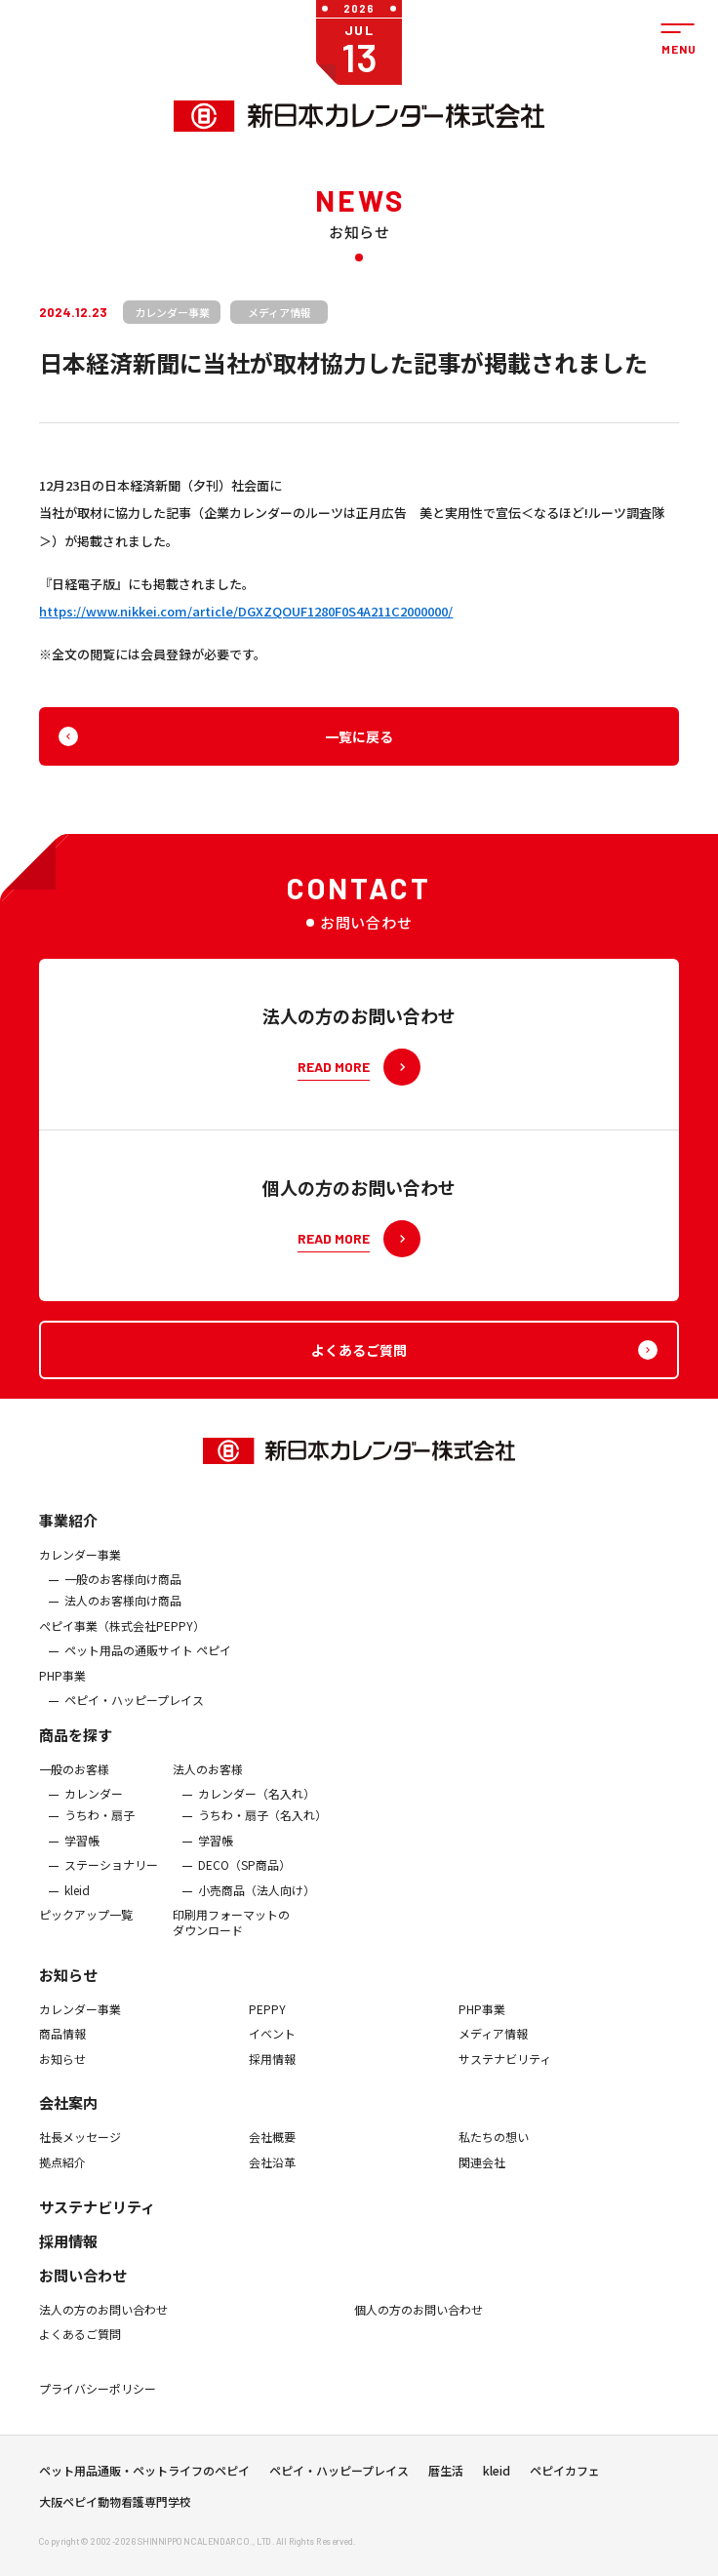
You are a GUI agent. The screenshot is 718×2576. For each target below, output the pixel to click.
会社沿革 (272, 2173)
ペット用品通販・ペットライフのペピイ (144, 2476)
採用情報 (272, 2069)
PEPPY (267, 2019)
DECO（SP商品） (244, 1875)
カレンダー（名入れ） (256, 1804)
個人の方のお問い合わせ (418, 2319)
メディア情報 (493, 2044)
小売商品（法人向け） (256, 1900)
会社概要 (272, 2148)
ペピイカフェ (565, 2476)
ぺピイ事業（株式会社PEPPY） (122, 1636)
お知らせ (68, 1984)
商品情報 (62, 2044)
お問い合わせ (83, 2285)
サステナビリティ (505, 2069)
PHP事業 (62, 1685)
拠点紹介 (62, 2173)
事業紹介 (68, 1530)
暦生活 (445, 2476)
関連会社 (482, 2173)
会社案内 (68, 2113)
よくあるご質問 (80, 2345)
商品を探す (75, 1744)
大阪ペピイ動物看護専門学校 (115, 2508)
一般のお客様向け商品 (122, 1590)
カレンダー (93, 1804)
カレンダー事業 (80, 1564)
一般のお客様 (74, 1779)
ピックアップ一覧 (86, 1925)
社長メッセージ (80, 2148)
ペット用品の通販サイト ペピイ (147, 1661)
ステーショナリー (111, 1875)
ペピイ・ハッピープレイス (134, 1711)
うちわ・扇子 (99, 1826)
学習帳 (82, 1850)
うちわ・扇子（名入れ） (262, 1826)
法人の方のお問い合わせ (103, 2319)
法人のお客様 (208, 1779)
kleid (77, 1900)
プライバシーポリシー (97, 2398)
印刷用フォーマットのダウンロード (231, 1933)
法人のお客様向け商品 (122, 1610)
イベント (272, 2044)
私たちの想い (494, 2148)
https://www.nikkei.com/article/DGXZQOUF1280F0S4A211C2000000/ (246, 611)
